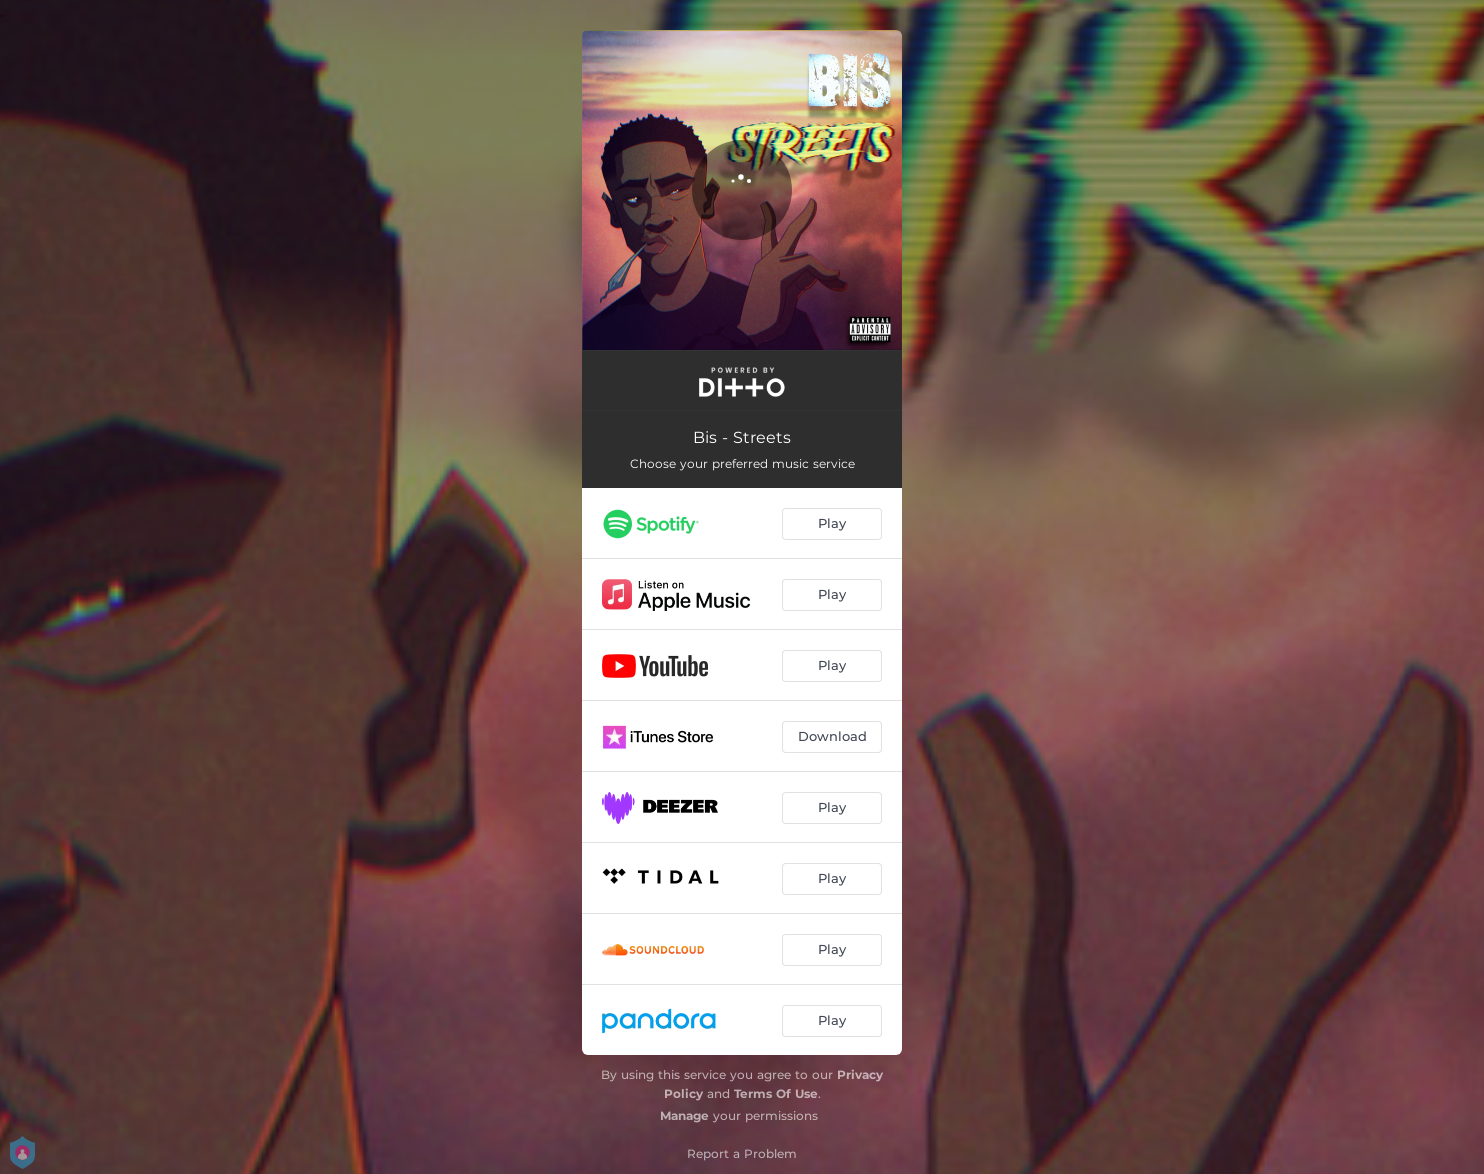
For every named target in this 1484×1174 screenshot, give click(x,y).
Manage (684, 1115)
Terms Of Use (776, 1093)
